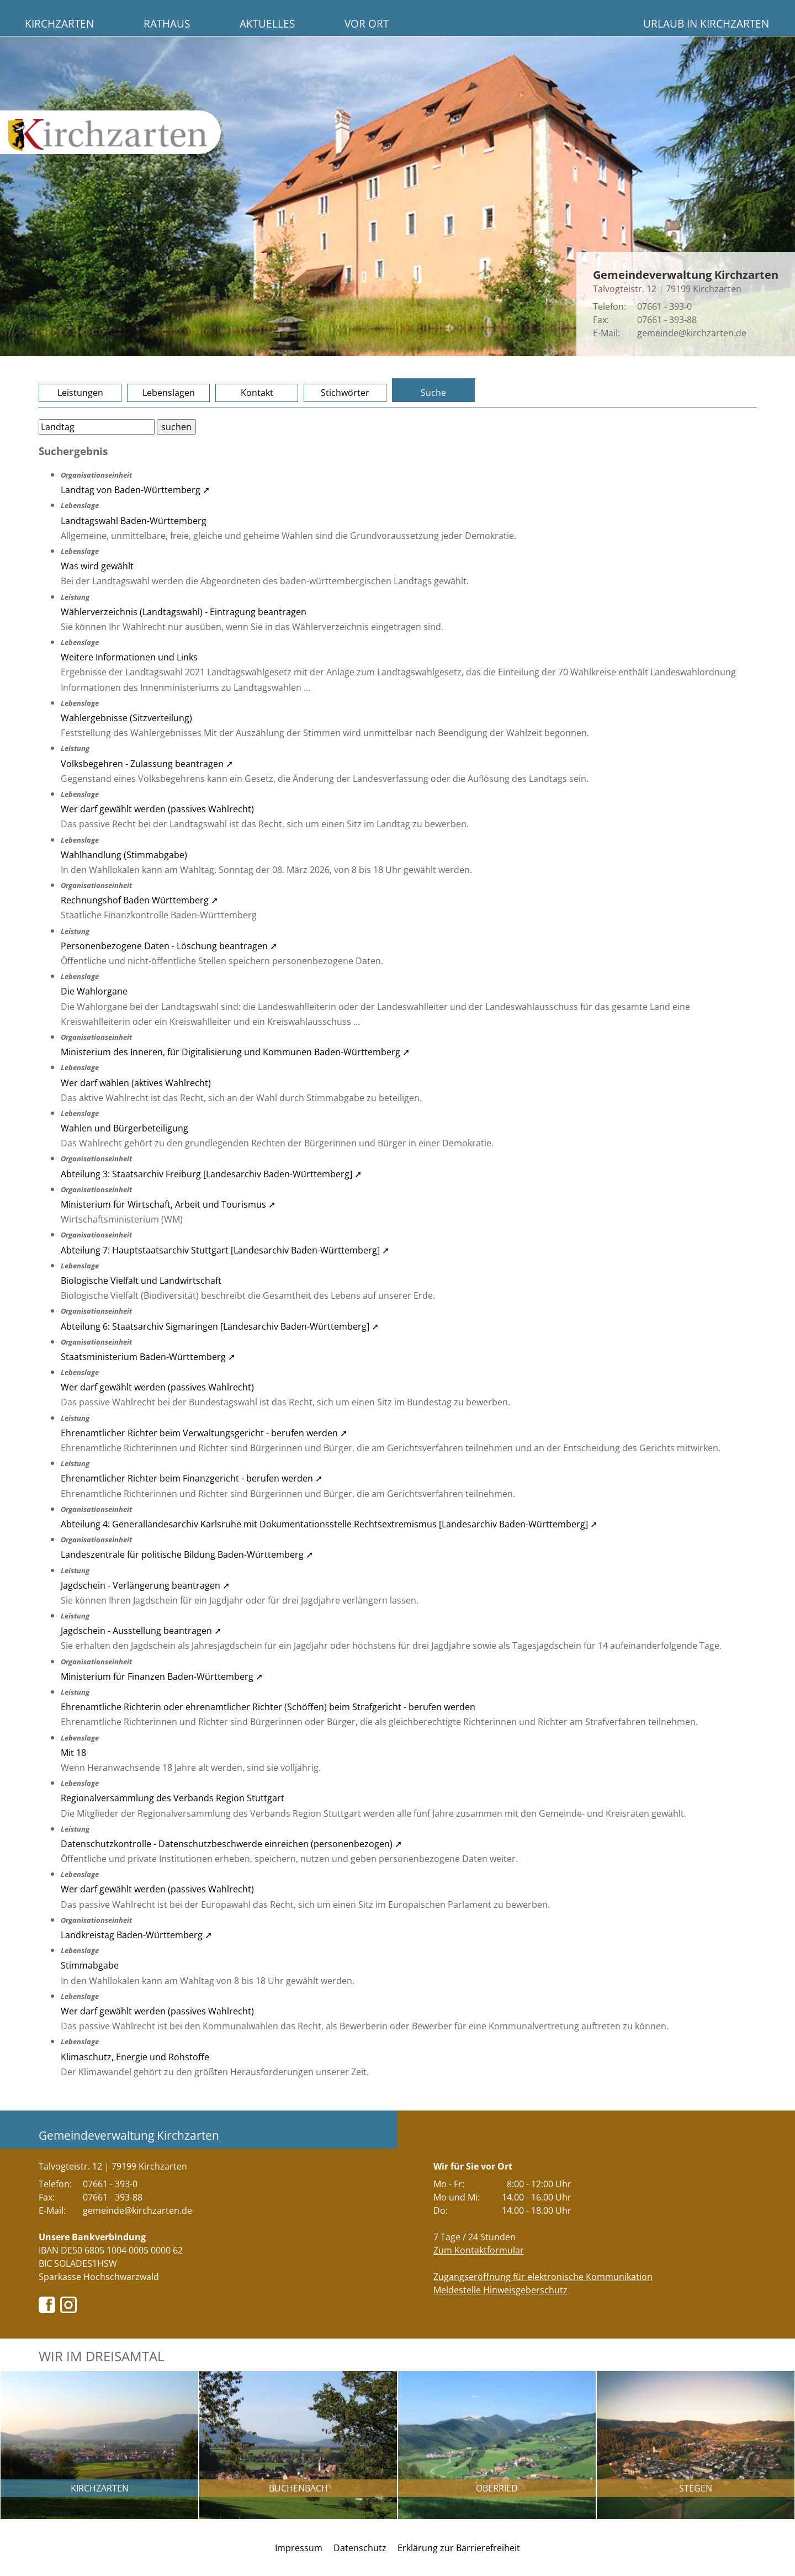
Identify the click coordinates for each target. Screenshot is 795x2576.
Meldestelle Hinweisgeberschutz (500, 2290)
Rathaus (167, 23)
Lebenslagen (168, 393)
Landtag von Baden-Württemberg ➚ (135, 490)
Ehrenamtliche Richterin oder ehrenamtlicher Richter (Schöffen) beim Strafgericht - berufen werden (268, 1707)
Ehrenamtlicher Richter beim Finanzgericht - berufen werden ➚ (191, 1478)
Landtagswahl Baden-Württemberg (133, 521)
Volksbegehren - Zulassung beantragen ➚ (147, 764)
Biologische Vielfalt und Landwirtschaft (141, 1280)
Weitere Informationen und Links (129, 657)
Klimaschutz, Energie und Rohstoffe (135, 2057)
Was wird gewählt (97, 566)
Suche (433, 393)
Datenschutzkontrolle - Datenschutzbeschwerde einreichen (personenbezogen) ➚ (231, 1844)
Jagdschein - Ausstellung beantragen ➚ (141, 1631)
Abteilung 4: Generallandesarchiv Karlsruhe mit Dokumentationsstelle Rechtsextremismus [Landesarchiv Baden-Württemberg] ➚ (329, 1524)
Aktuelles (267, 23)
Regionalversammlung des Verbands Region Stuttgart (172, 1798)
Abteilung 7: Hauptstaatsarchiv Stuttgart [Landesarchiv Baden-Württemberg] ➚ (225, 1250)
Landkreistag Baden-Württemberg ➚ (136, 1935)
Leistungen (80, 393)
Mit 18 (73, 1753)
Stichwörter (345, 393)
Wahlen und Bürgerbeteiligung (124, 1128)
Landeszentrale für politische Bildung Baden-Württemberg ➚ (187, 1554)
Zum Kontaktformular (478, 2250)
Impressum (298, 2548)
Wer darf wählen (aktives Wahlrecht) (136, 1083)
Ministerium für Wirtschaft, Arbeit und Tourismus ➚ (168, 1204)
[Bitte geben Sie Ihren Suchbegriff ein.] (97, 427)
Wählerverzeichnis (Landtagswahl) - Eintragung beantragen (183, 612)
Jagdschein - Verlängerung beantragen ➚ (145, 1585)
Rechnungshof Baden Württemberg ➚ (139, 900)
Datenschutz (359, 2548)
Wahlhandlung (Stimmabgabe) (124, 855)
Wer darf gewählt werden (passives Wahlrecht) (157, 809)
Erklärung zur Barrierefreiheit (459, 2548)
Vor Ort (366, 23)
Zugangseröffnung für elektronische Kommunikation (543, 2277)
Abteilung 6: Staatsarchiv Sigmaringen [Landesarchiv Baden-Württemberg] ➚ (220, 1326)
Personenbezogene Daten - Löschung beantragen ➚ (169, 946)
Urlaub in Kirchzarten (706, 23)
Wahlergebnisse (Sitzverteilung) (126, 718)
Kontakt (257, 393)
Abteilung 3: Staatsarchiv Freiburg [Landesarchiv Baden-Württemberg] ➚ (211, 1174)
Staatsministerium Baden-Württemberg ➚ (148, 1357)
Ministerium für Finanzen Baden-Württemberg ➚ (162, 1676)
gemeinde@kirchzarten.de (691, 333)
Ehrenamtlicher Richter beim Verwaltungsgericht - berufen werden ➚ (204, 1433)
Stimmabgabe (90, 1965)
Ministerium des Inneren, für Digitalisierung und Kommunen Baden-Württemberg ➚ (235, 1052)
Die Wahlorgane (94, 991)
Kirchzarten (59, 23)
